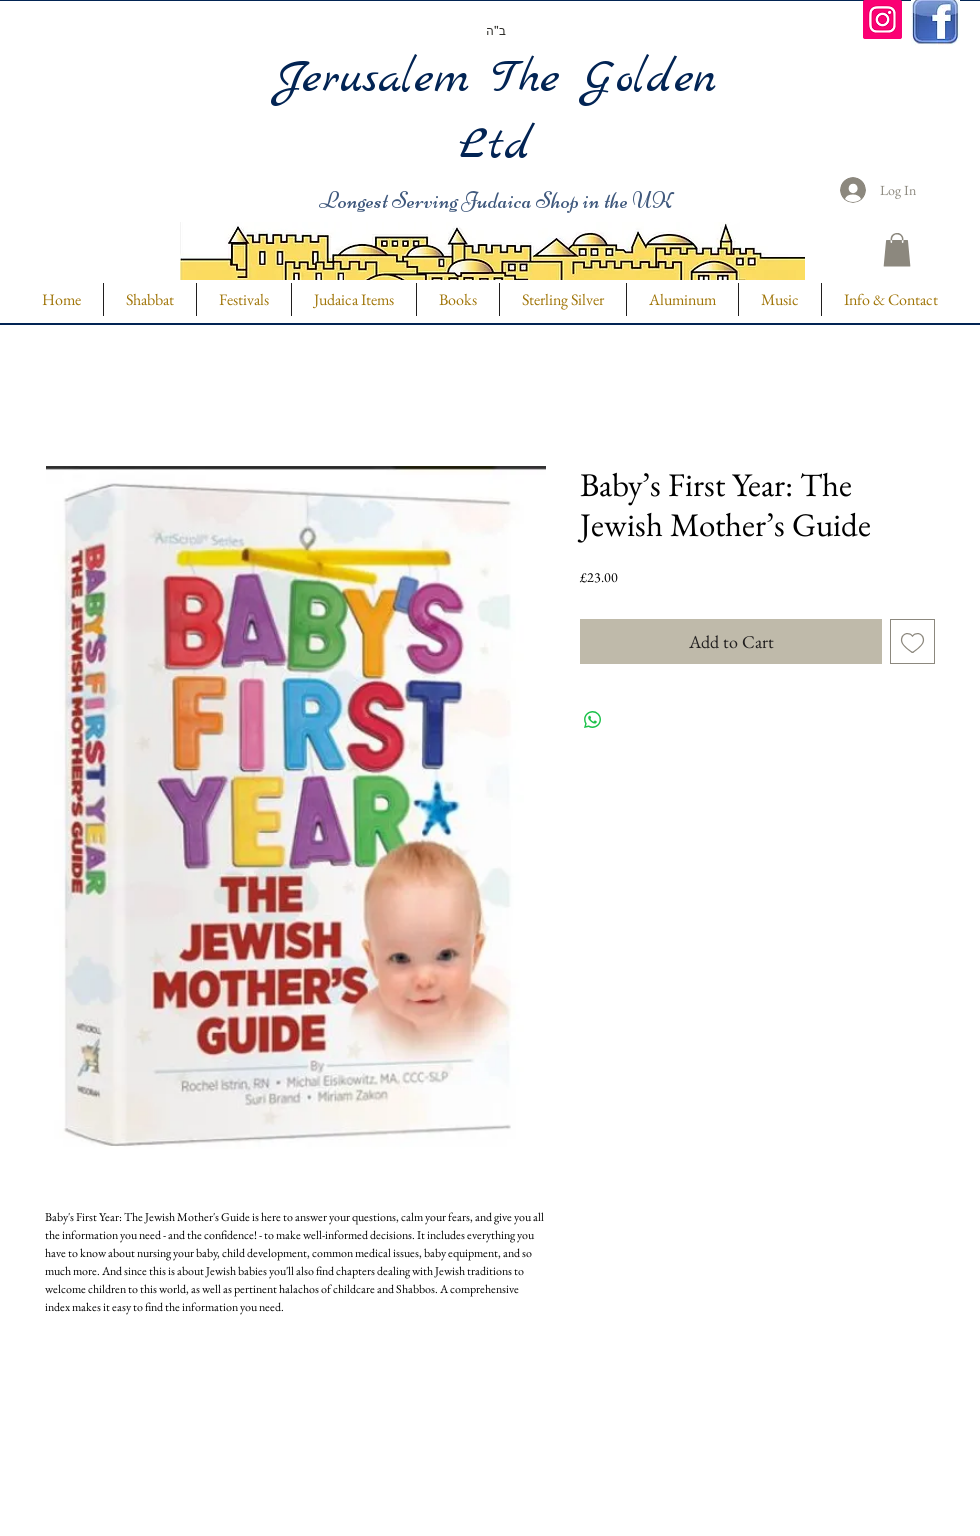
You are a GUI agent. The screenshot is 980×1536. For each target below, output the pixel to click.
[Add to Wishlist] (912, 641)
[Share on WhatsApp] (593, 720)
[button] (897, 249)
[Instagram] (882, 19)
